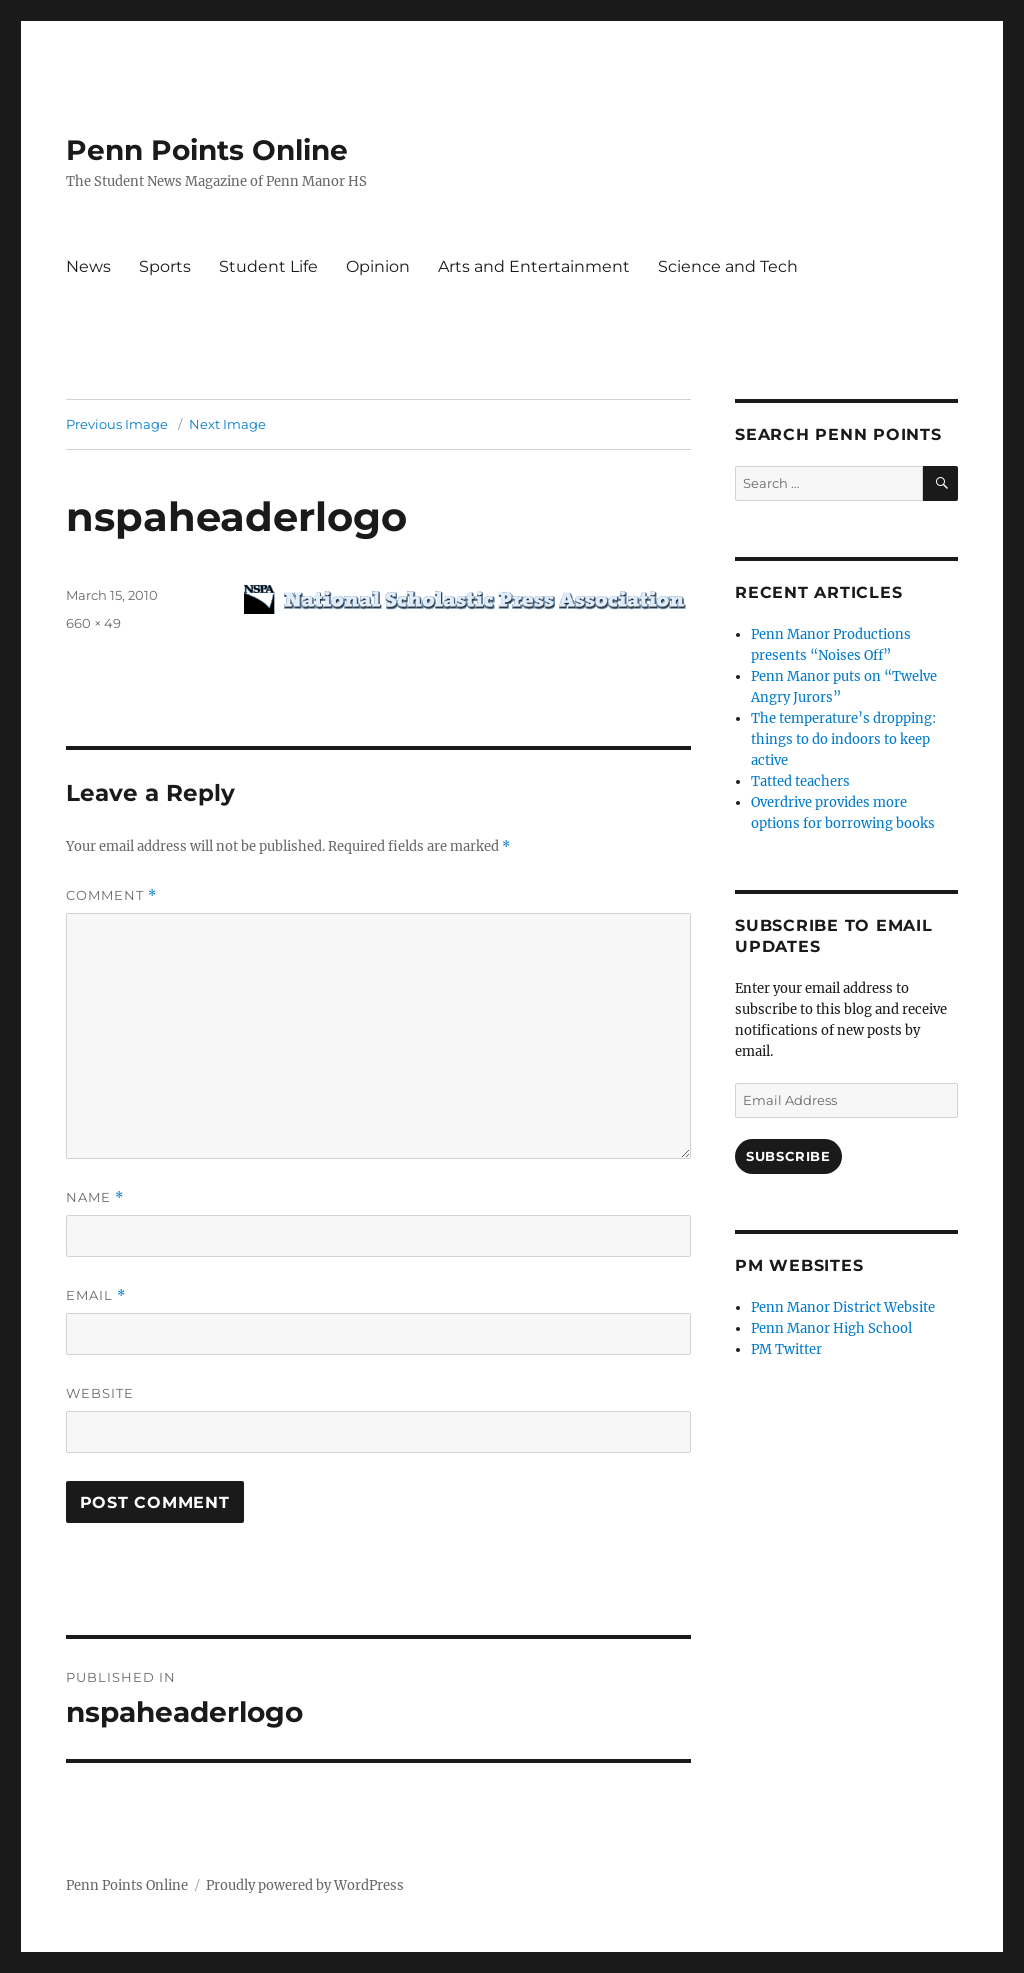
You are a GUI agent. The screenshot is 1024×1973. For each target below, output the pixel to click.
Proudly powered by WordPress (305, 1885)
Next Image (227, 424)
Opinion (378, 266)
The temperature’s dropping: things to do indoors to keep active (843, 739)
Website (100, 1393)
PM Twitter (786, 1349)
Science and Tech (728, 266)
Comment (111, 895)
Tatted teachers (800, 781)
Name (95, 1197)
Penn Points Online (207, 150)
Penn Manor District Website (843, 1307)
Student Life (268, 266)
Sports (165, 266)
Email (96, 1295)
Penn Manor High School (831, 1328)
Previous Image (117, 424)
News (88, 266)
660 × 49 (93, 623)
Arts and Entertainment (534, 266)
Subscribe (788, 1156)
